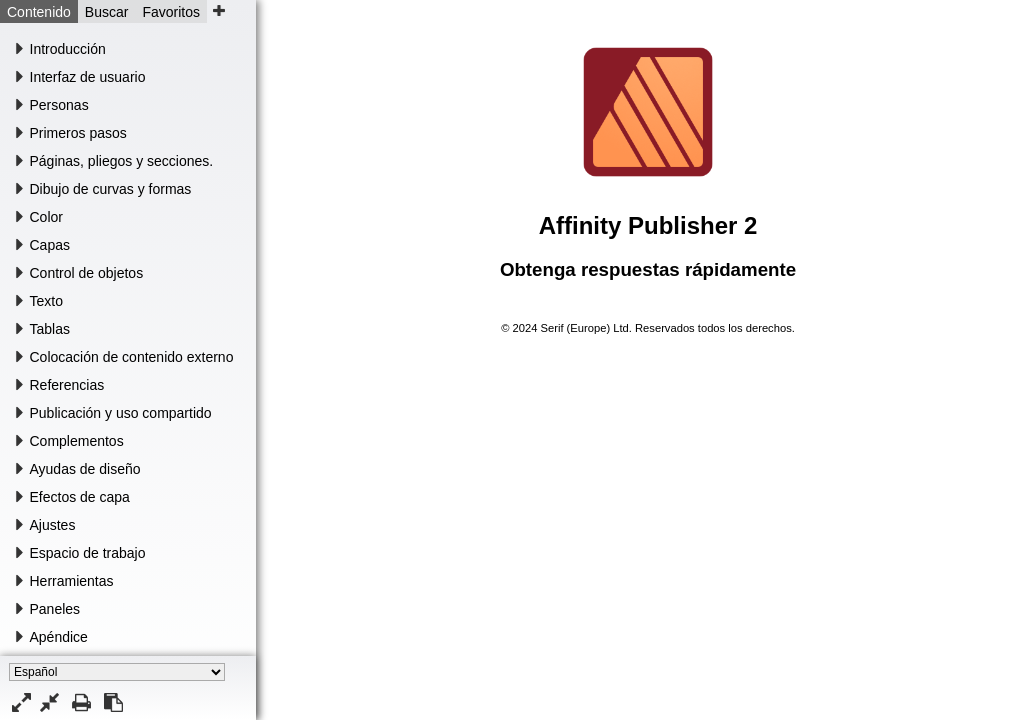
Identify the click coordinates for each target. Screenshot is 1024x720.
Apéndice (59, 637)
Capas (50, 245)
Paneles (55, 609)
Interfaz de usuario (88, 77)
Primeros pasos (78, 133)
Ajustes (53, 525)
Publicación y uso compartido (121, 413)
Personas (59, 105)
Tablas (50, 329)
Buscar (107, 12)
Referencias (67, 385)
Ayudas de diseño (85, 469)
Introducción (68, 49)
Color (46, 217)
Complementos (77, 441)
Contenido (39, 12)
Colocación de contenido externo (132, 357)
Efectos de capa (80, 497)
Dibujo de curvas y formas (111, 189)
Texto (46, 301)
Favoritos (171, 12)
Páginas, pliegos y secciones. (122, 161)
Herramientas (72, 581)
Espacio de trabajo (88, 553)
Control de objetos (87, 273)
